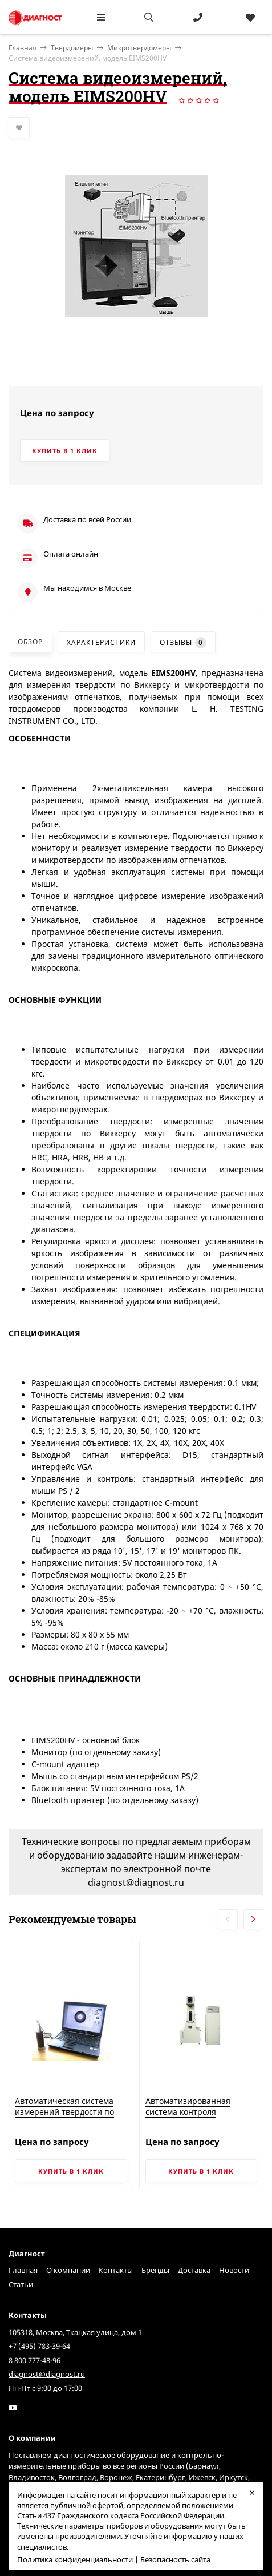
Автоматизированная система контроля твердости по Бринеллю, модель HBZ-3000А (194, 2117)
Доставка (194, 2270)
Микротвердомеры (139, 48)
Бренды (155, 2270)
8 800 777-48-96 (34, 2360)
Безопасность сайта (175, 2559)
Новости (234, 2270)
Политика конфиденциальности (75, 2559)
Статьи (21, 2284)
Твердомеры (72, 48)
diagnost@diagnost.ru (47, 2374)
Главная (23, 2270)
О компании (68, 2270)
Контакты (116, 2270)
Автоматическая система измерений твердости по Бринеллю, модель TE (64, 2111)
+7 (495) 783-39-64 (39, 2346)
